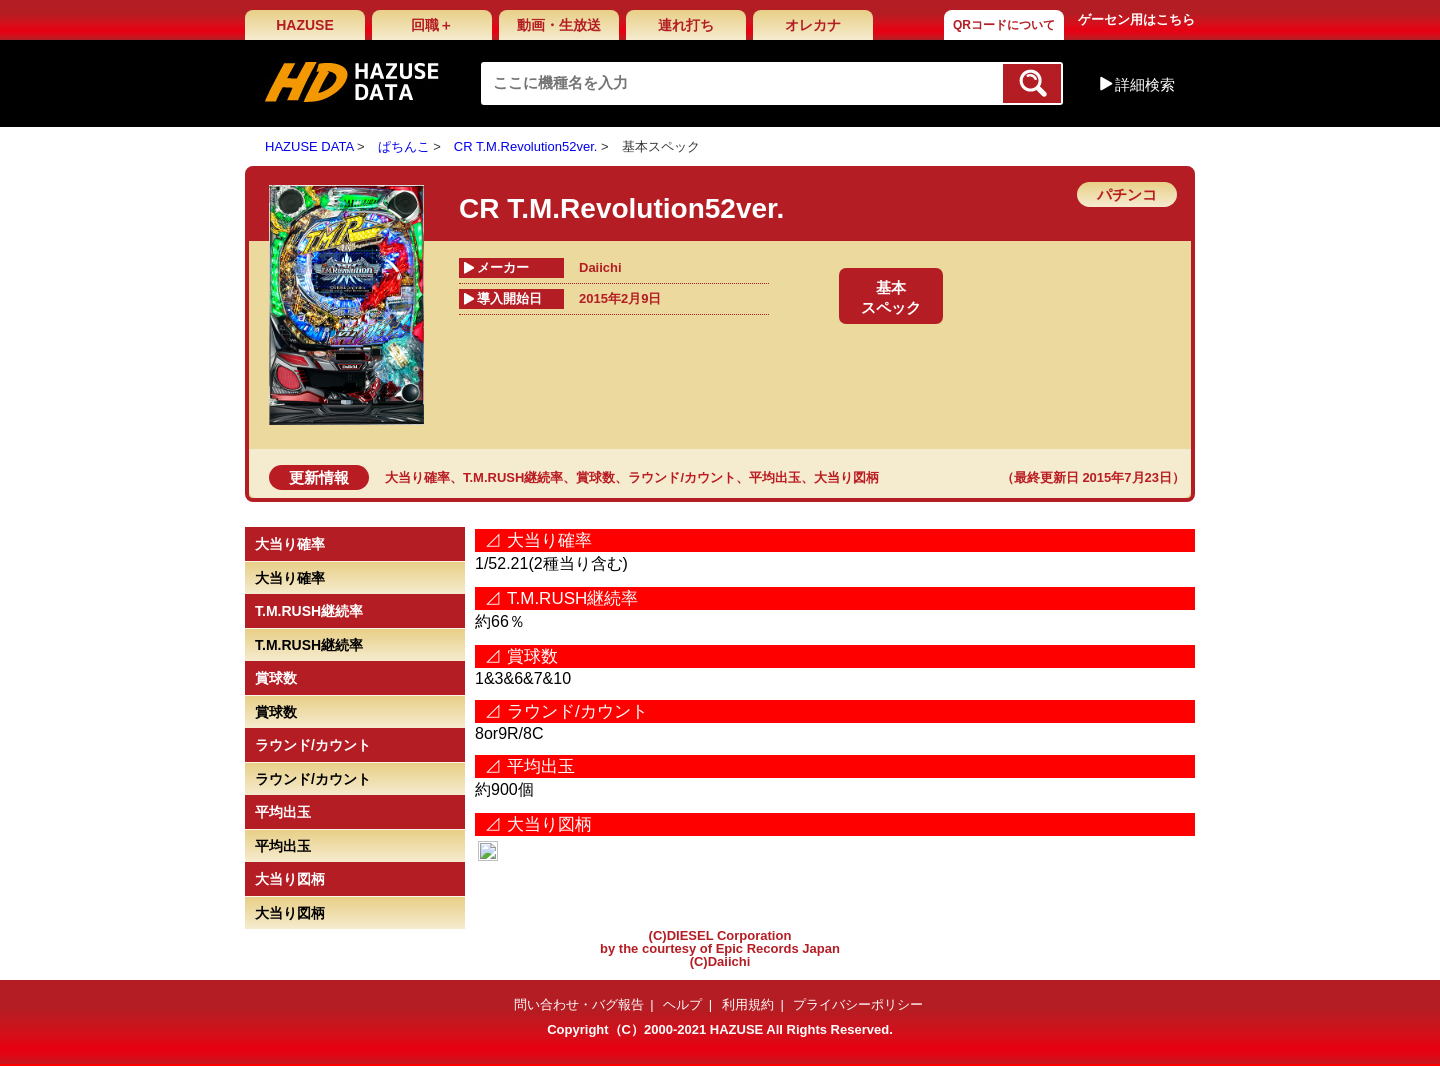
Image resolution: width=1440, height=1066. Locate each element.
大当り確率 (417, 477)
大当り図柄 (846, 477)
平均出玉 (775, 477)
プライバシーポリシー (858, 1004)
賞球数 (595, 477)
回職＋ (432, 25)
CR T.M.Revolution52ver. (526, 146)
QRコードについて (1004, 25)
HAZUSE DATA (309, 146)
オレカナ (813, 25)
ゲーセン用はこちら (1136, 19)
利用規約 (748, 1004)
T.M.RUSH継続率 (513, 477)
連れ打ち (686, 25)
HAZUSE (305, 25)
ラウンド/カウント (682, 477)
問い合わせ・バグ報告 (579, 1004)
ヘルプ (682, 1004)
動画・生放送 (559, 25)
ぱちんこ (404, 146)
